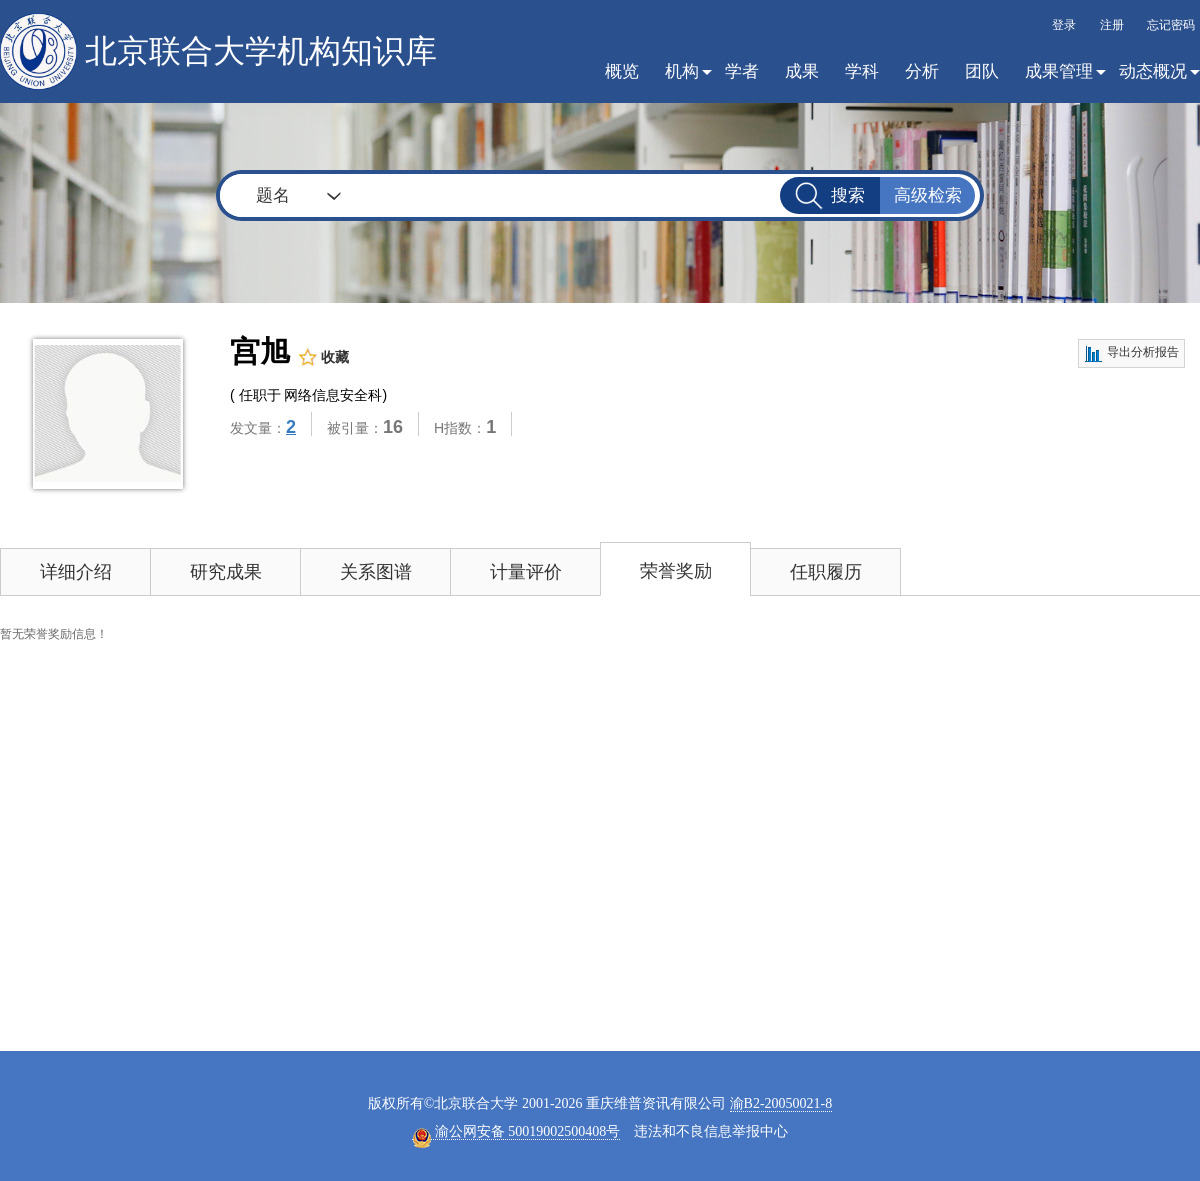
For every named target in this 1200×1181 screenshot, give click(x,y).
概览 (622, 71)
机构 (682, 71)
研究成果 (226, 572)
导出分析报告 (1131, 354)
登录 (1064, 25)
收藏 (323, 357)
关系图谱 (376, 572)
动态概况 (1153, 71)
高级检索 (928, 195)
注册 (1112, 25)
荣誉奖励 (676, 571)
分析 (922, 71)
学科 (862, 71)
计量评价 (526, 572)
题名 (273, 195)
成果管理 (1059, 71)
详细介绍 (76, 572)
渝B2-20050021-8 (781, 1103)
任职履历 (826, 572)
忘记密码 (1171, 25)
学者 (742, 71)
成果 (802, 71)
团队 (982, 71)
